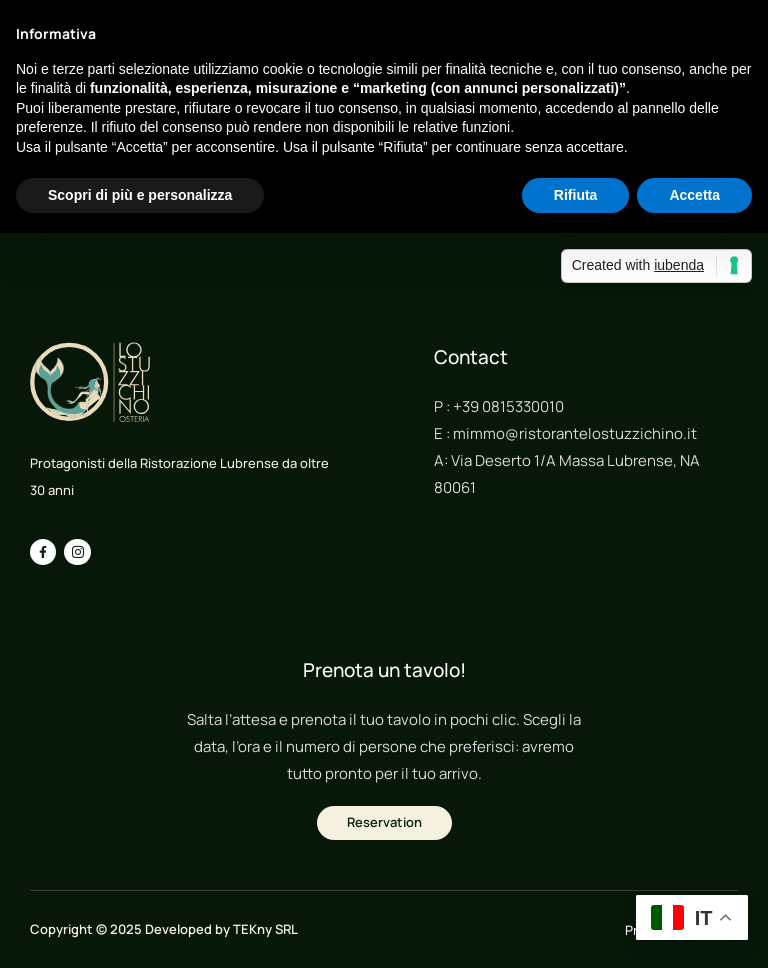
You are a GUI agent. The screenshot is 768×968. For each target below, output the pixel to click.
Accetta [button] (694, 195)
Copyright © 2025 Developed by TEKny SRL (164, 929)
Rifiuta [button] (576, 195)
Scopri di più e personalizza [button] (140, 195)
